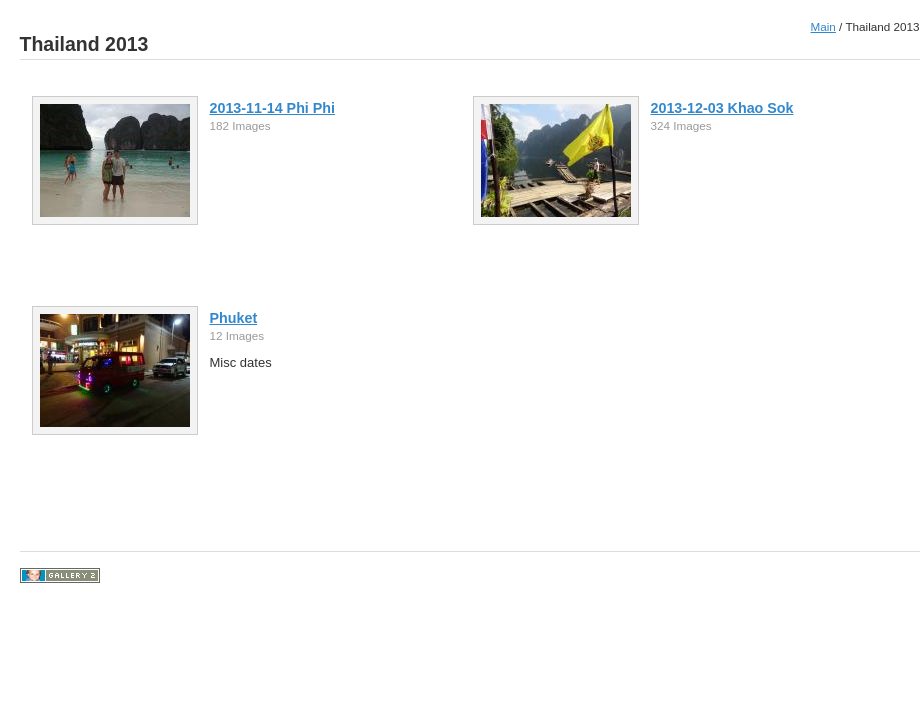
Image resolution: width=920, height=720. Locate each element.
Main (823, 26)
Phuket (234, 318)
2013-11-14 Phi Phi (273, 108)
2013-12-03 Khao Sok (722, 108)
